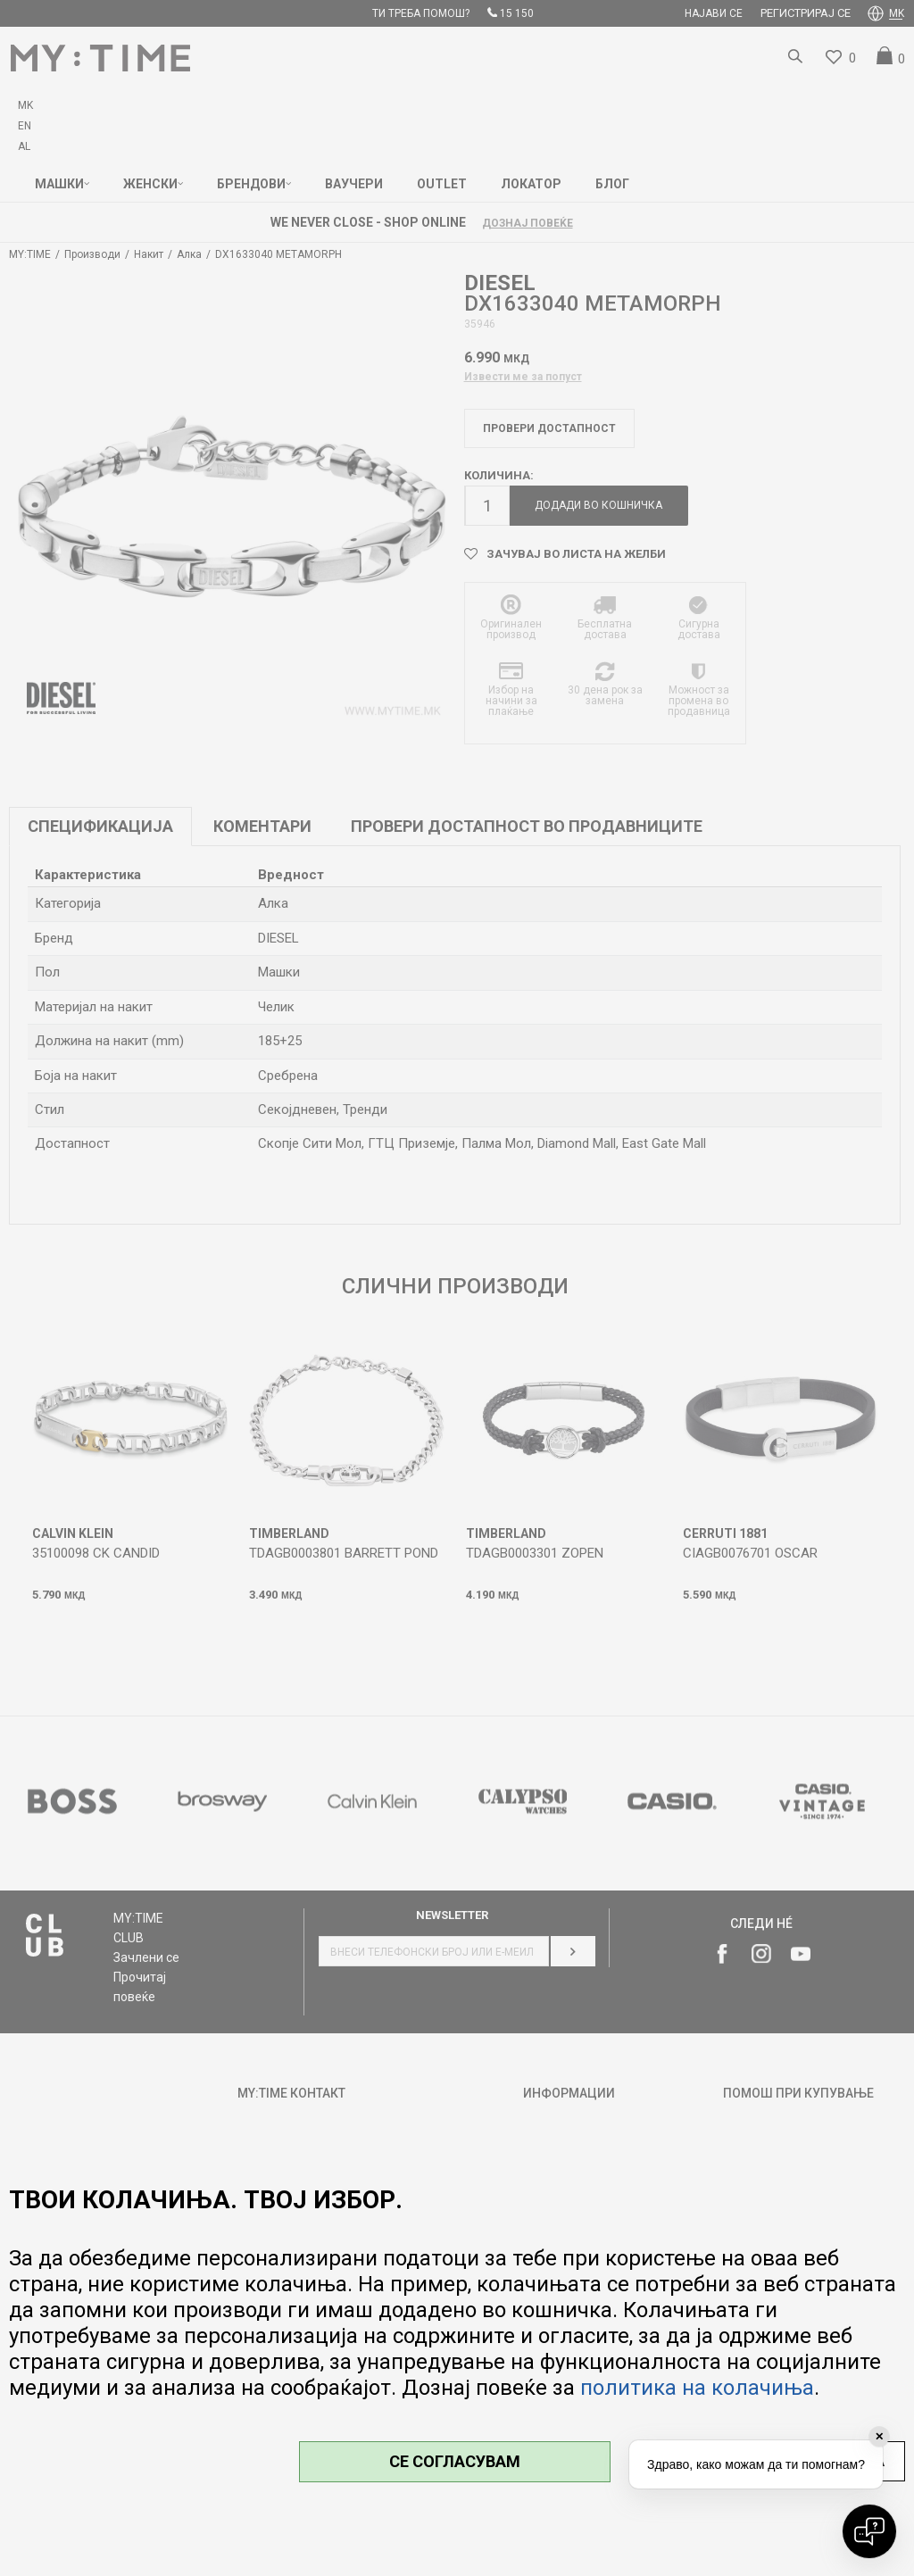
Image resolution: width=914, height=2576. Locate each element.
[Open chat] (869, 2531)
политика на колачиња (697, 2387)
